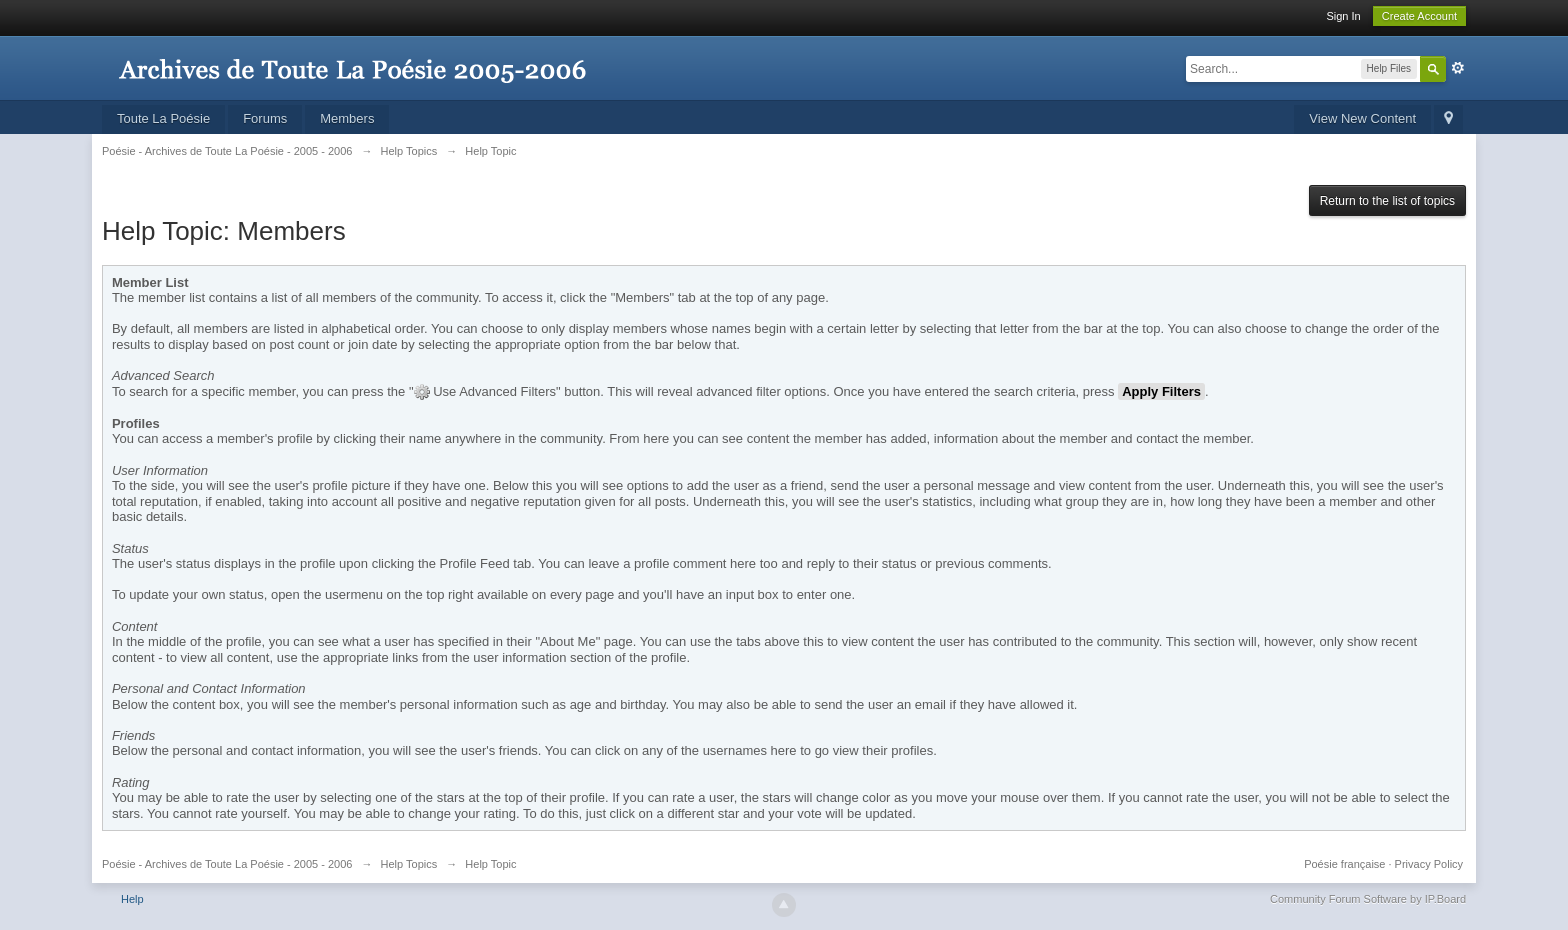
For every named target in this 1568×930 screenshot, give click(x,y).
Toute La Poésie (163, 118)
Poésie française (1344, 864)
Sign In (1343, 16)
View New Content (1362, 118)
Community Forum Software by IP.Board (1368, 899)
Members (347, 118)
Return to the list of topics (1387, 201)
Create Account (1419, 16)
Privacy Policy (1429, 864)
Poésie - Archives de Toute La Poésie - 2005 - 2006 (227, 864)
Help (132, 899)
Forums (265, 118)
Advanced (1458, 68)
